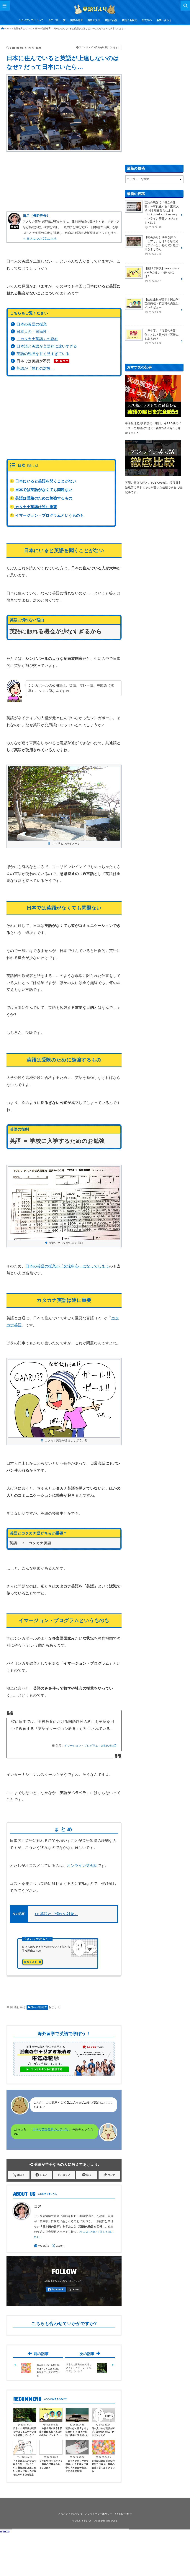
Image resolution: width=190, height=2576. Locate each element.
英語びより (87, 2520)
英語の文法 (94, 20)
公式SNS (147, 20)
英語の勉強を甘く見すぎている (43, 354)
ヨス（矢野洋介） (36, 215)
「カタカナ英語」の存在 (37, 339)
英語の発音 (76, 20)
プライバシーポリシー (99, 2513)
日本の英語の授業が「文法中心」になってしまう (67, 1266)
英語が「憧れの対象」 (35, 368)
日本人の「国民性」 (34, 332)
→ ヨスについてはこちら (40, 238)
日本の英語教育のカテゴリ (50, 2129)
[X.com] (58, 2246)
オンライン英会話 (82, 1866)
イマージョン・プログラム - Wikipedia (88, 1745)
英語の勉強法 (129, 20)
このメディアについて (31, 20)
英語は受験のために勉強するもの (41, 498)
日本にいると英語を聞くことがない (43, 481)
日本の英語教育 (39, 2007)
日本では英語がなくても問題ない (41, 490)
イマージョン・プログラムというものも (47, 515)
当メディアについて (71, 2513)
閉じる (32, 465)
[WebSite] (41, 2246)
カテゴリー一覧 (57, 20)
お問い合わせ (164, 20)
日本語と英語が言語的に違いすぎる (47, 346)
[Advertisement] (64, 180)
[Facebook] (55, 2289)
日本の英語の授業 (32, 324)
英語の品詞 (111, 20)
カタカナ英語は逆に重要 (33, 507)
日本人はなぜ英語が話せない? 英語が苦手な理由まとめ (46, 1948)
